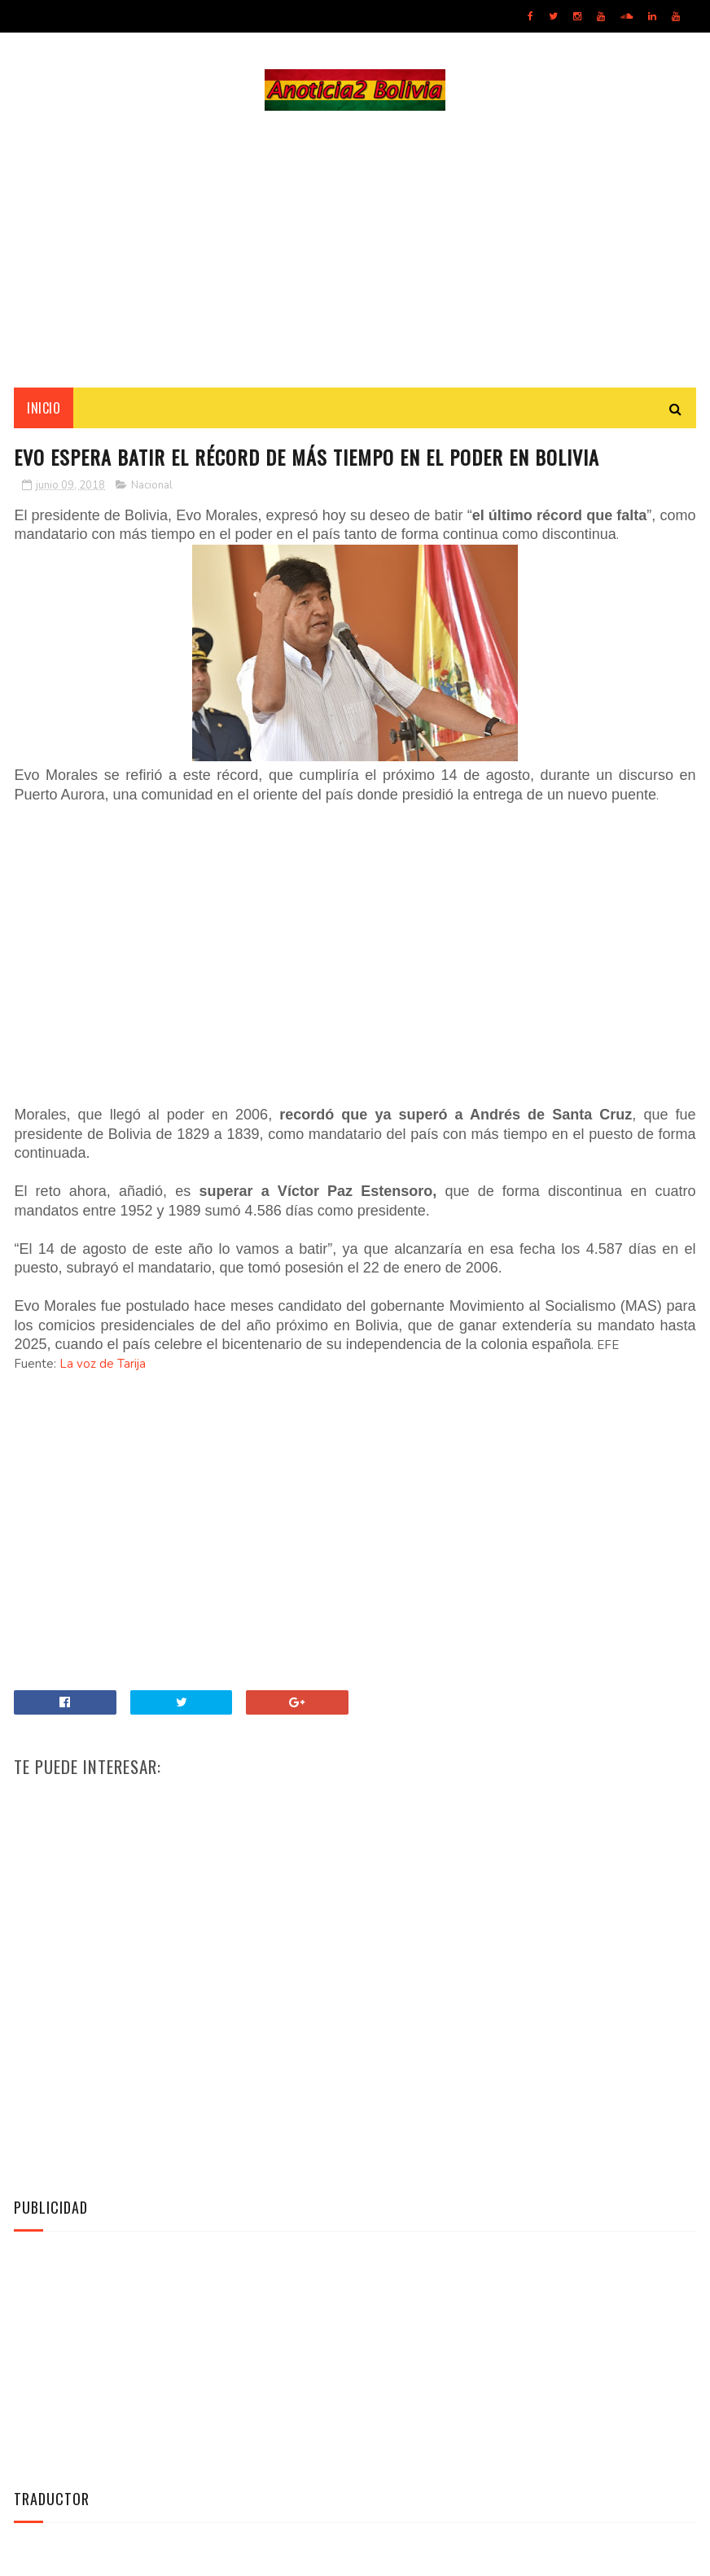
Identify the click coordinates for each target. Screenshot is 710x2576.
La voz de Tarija (102, 1364)
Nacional (152, 485)
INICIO (43, 408)
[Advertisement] (355, 249)
